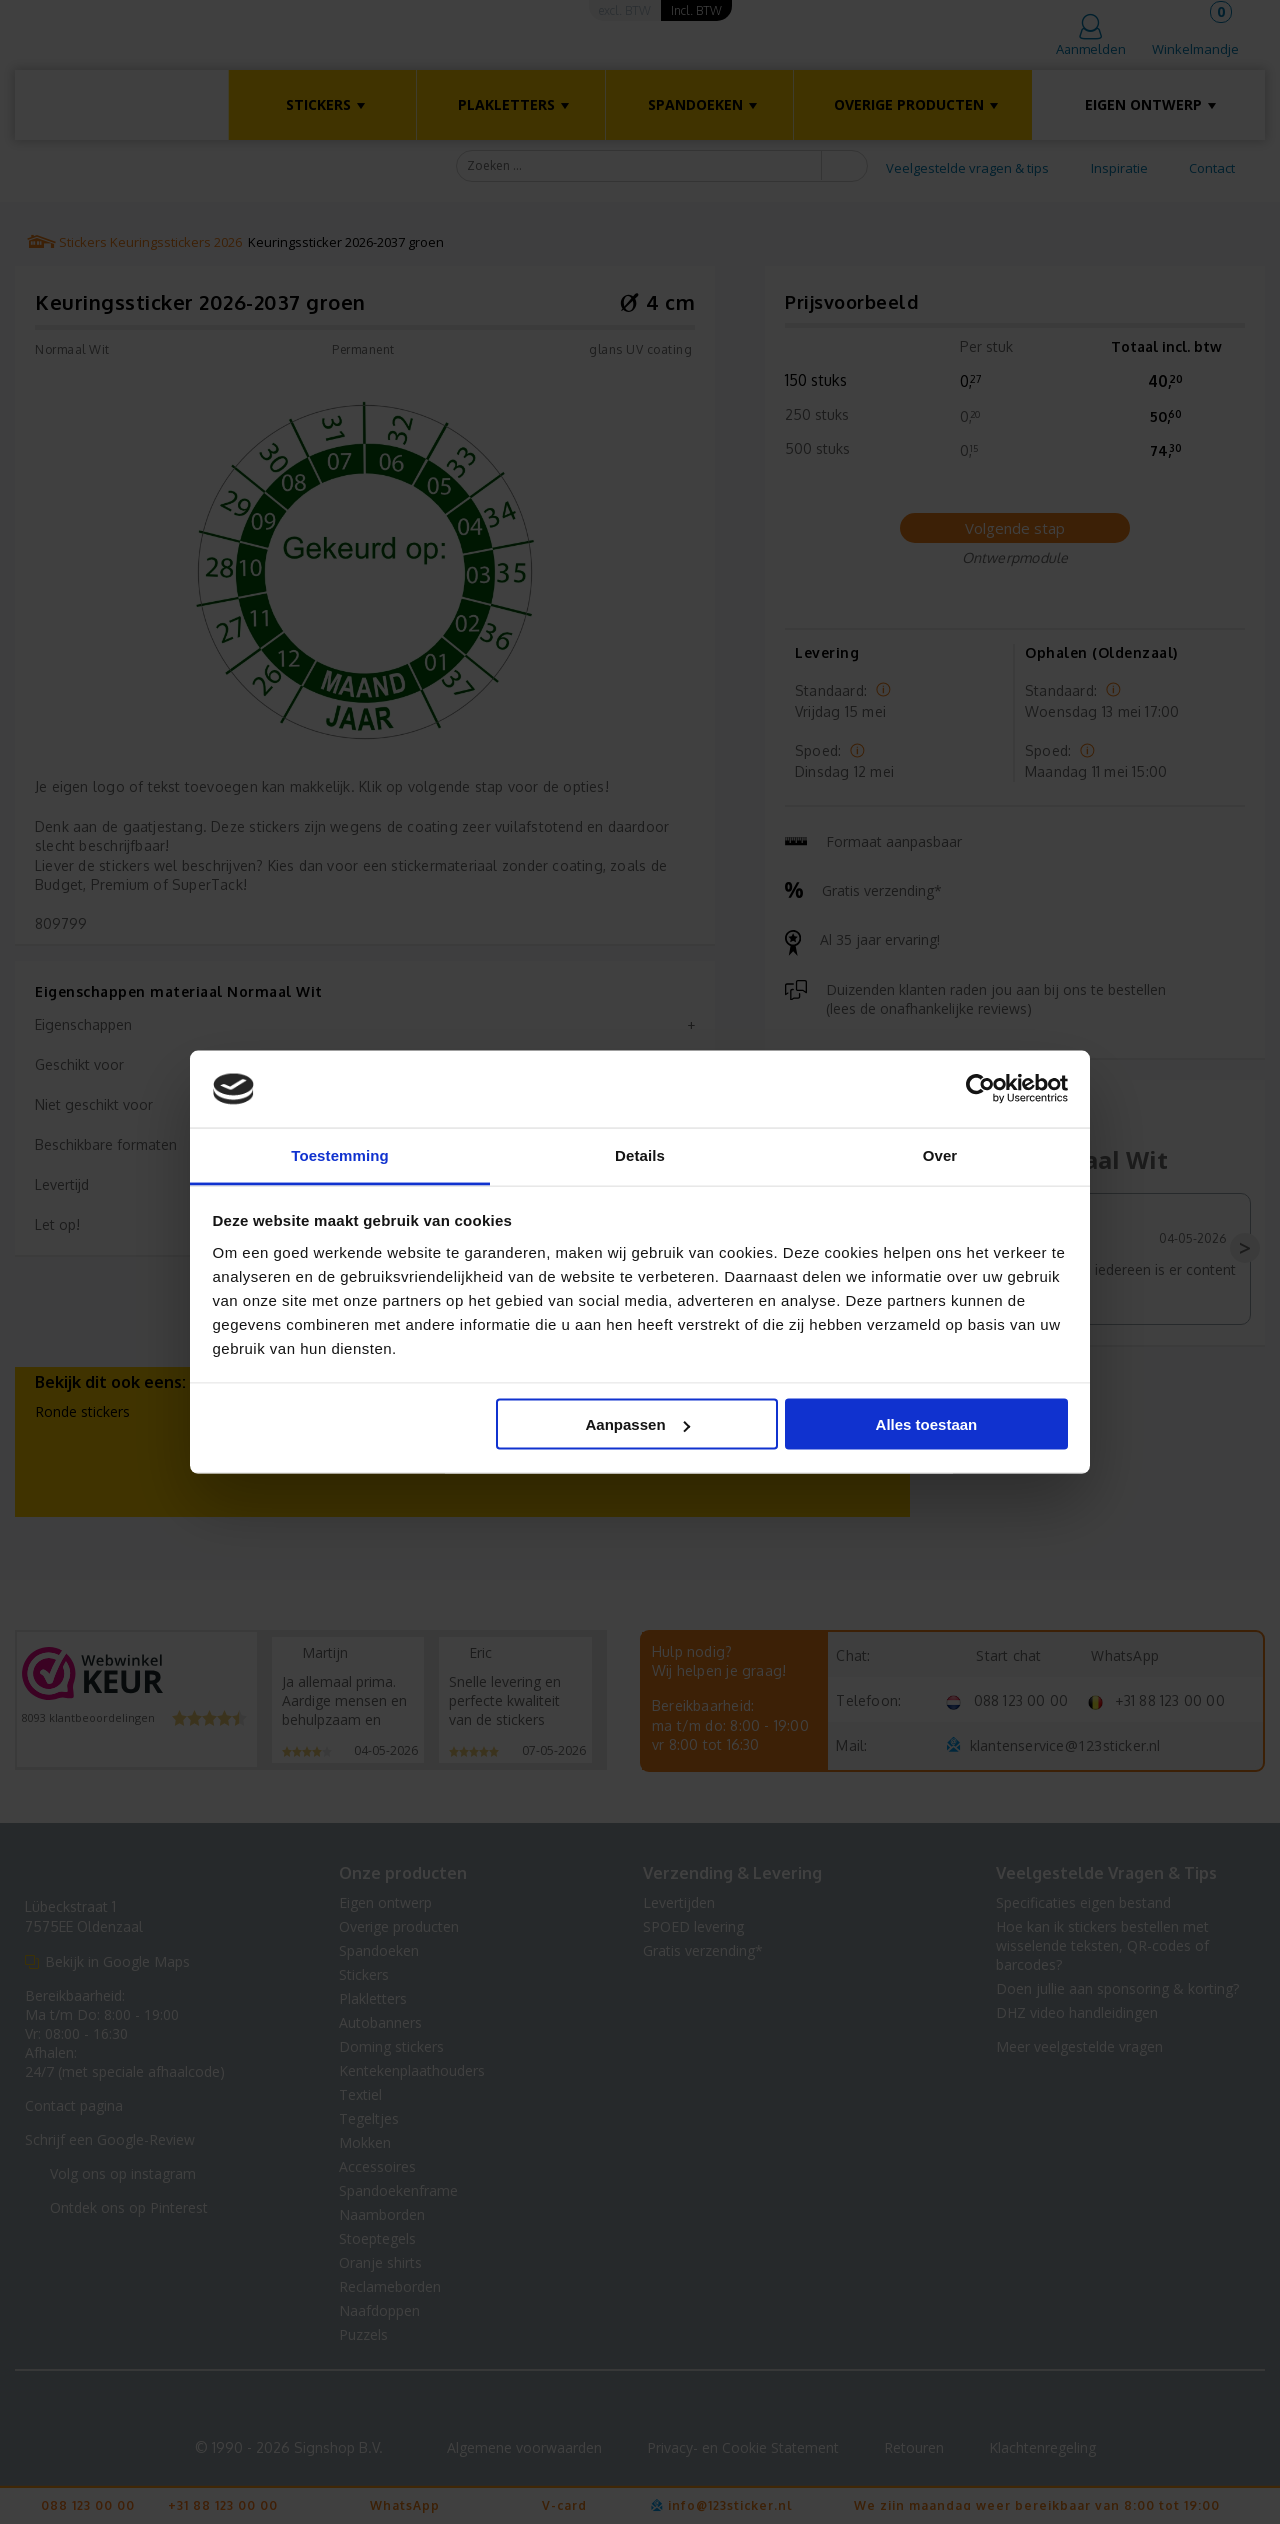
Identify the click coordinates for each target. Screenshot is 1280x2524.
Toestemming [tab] (340, 1154)
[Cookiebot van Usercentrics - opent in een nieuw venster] (980, 1089)
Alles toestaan (927, 1424)
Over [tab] (940, 1154)
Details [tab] (640, 1154)
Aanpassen (638, 1424)
